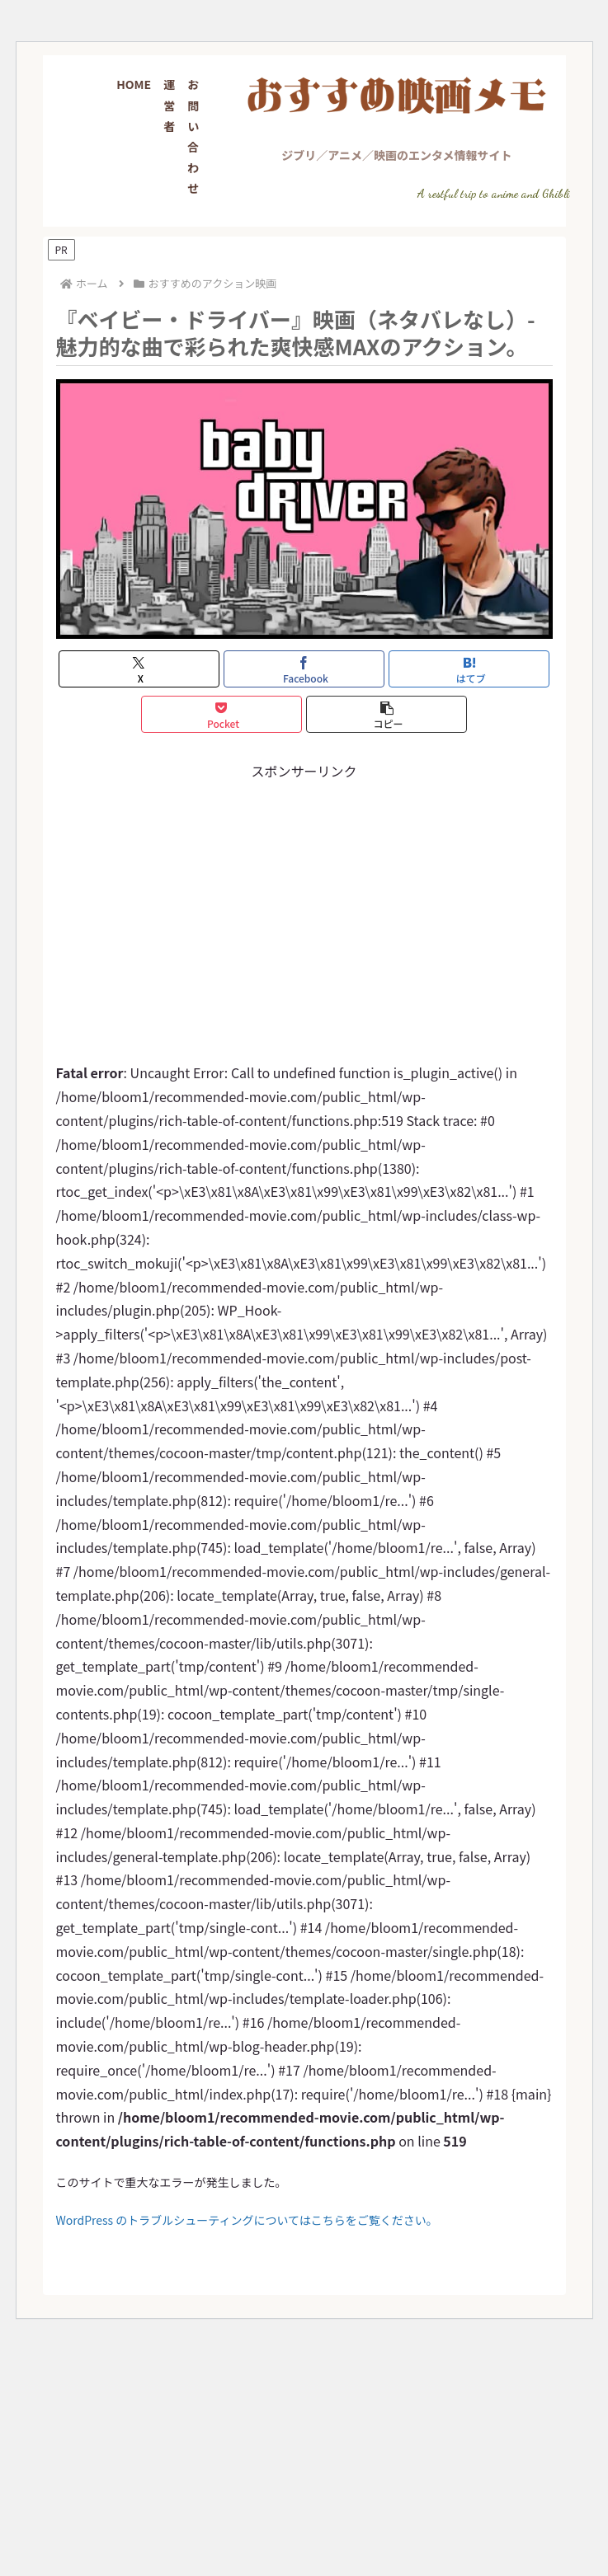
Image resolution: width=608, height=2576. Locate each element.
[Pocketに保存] (222, 714)
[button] (387, 714)
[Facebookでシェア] (304, 668)
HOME (133, 84)
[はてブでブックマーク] (469, 668)
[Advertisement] (304, 898)
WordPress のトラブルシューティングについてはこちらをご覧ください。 (247, 2220)
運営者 (169, 105)
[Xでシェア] (139, 668)
